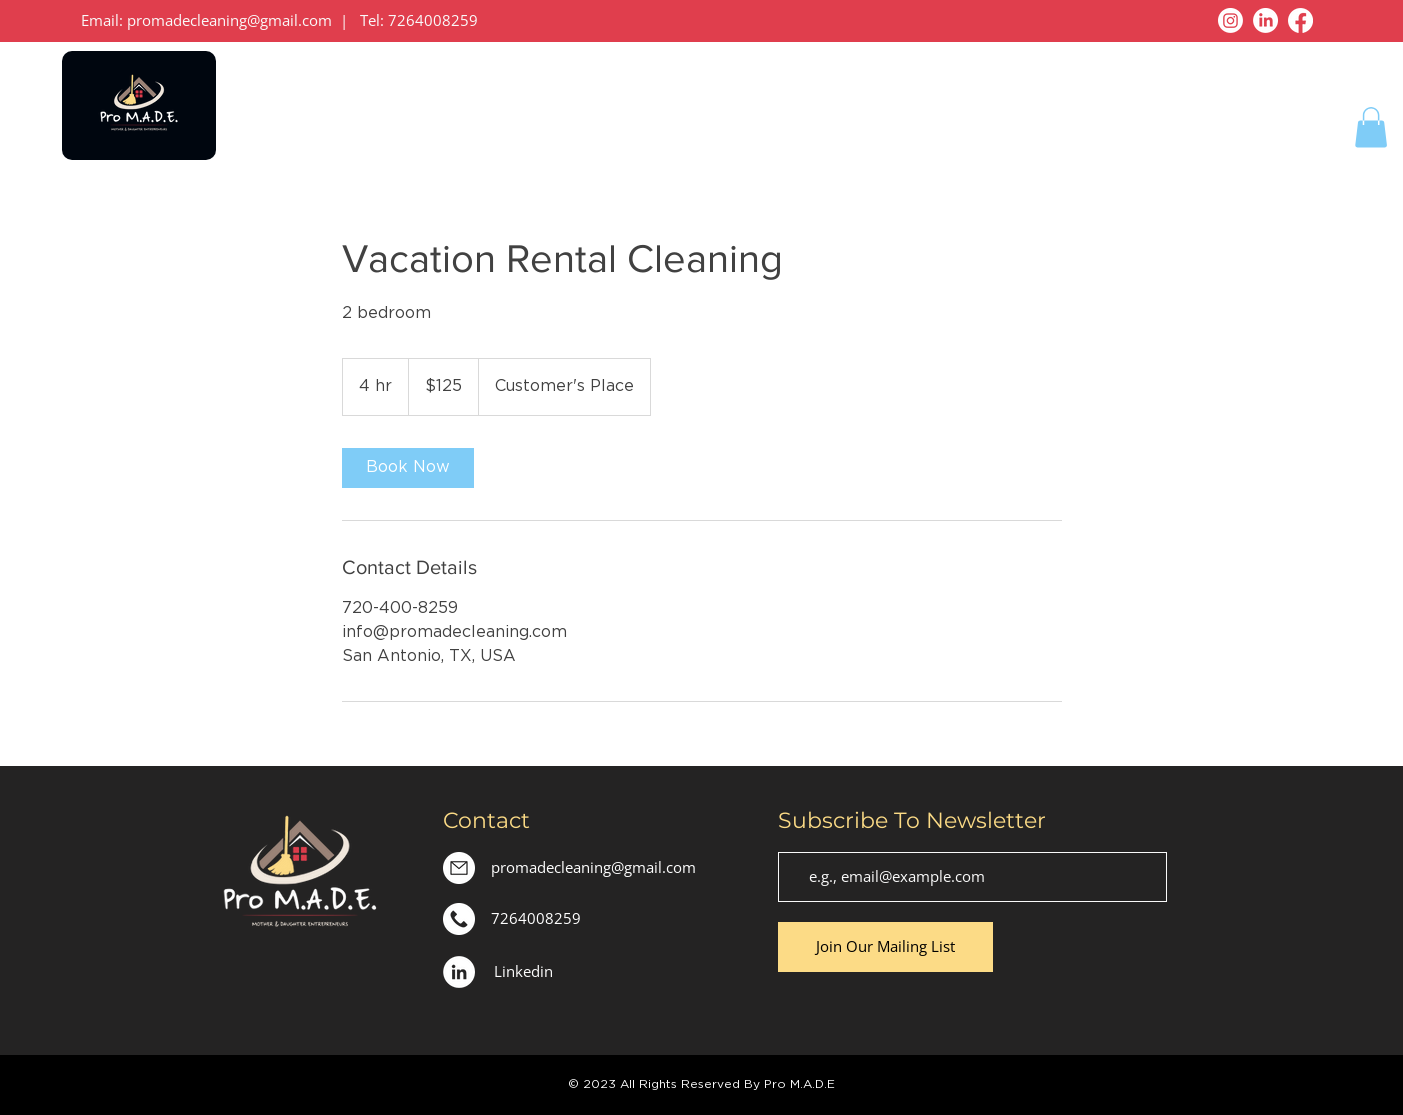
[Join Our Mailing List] (885, 947)
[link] (408, 468)
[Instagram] (1230, 20)
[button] (1371, 127)
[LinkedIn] (1265, 20)
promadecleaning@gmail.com (229, 20)
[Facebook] (1300, 20)
